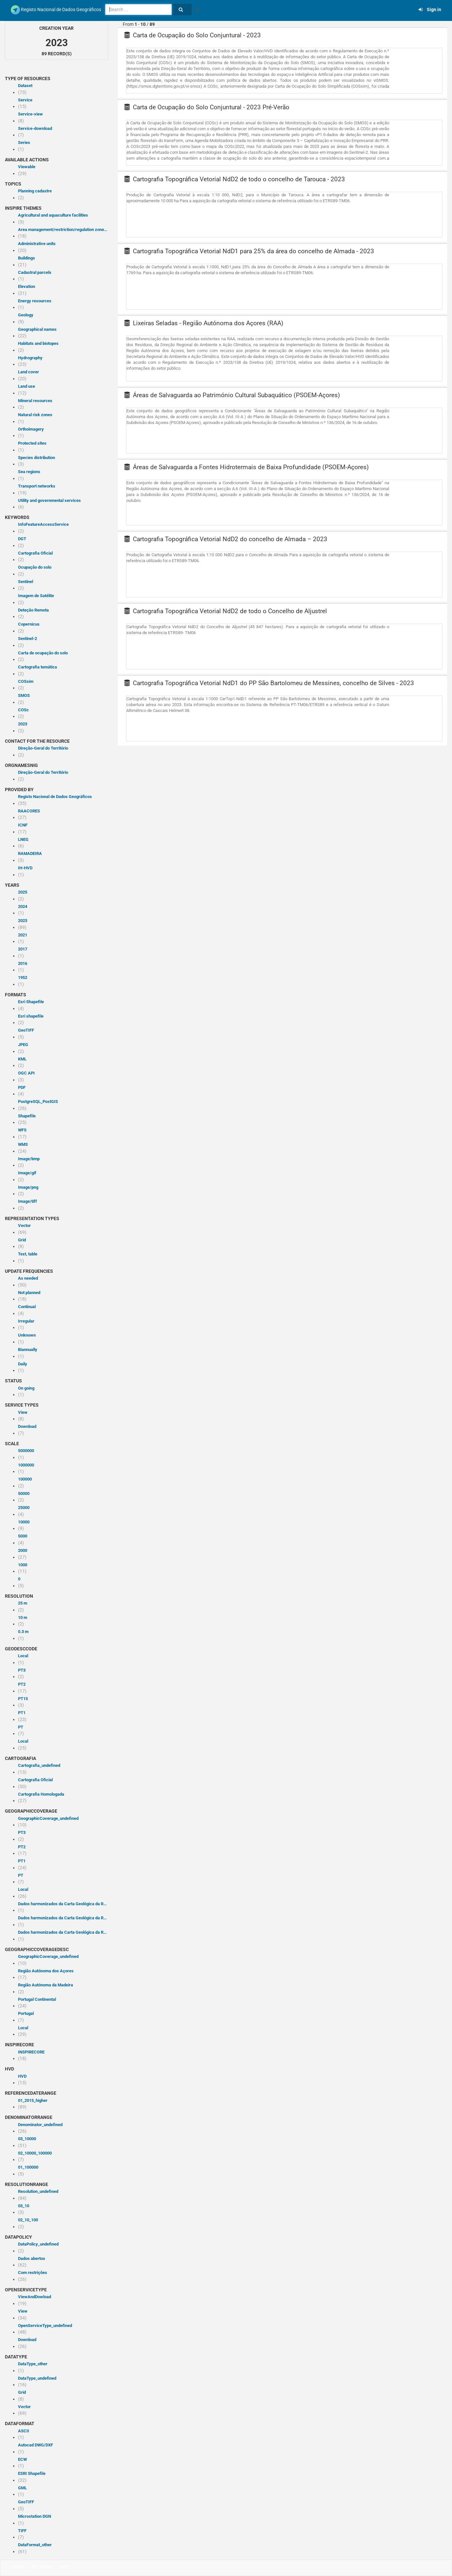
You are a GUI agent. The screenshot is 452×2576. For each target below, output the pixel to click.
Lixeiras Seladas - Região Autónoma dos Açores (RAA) (203, 323)
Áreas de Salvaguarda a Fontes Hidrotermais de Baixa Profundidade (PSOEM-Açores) (246, 467)
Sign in (430, 9)
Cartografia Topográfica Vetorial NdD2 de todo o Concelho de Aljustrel (225, 611)
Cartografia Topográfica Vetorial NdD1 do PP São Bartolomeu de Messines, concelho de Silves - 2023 (269, 683)
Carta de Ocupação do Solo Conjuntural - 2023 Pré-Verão (206, 107)
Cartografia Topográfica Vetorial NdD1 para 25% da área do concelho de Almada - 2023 (249, 251)
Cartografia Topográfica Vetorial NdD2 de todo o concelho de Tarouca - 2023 (234, 179)
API (64, 2566)
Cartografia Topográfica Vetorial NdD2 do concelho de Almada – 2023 (225, 539)
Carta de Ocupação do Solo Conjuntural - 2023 (192, 35)
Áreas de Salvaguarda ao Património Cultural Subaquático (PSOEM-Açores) (232, 395)
